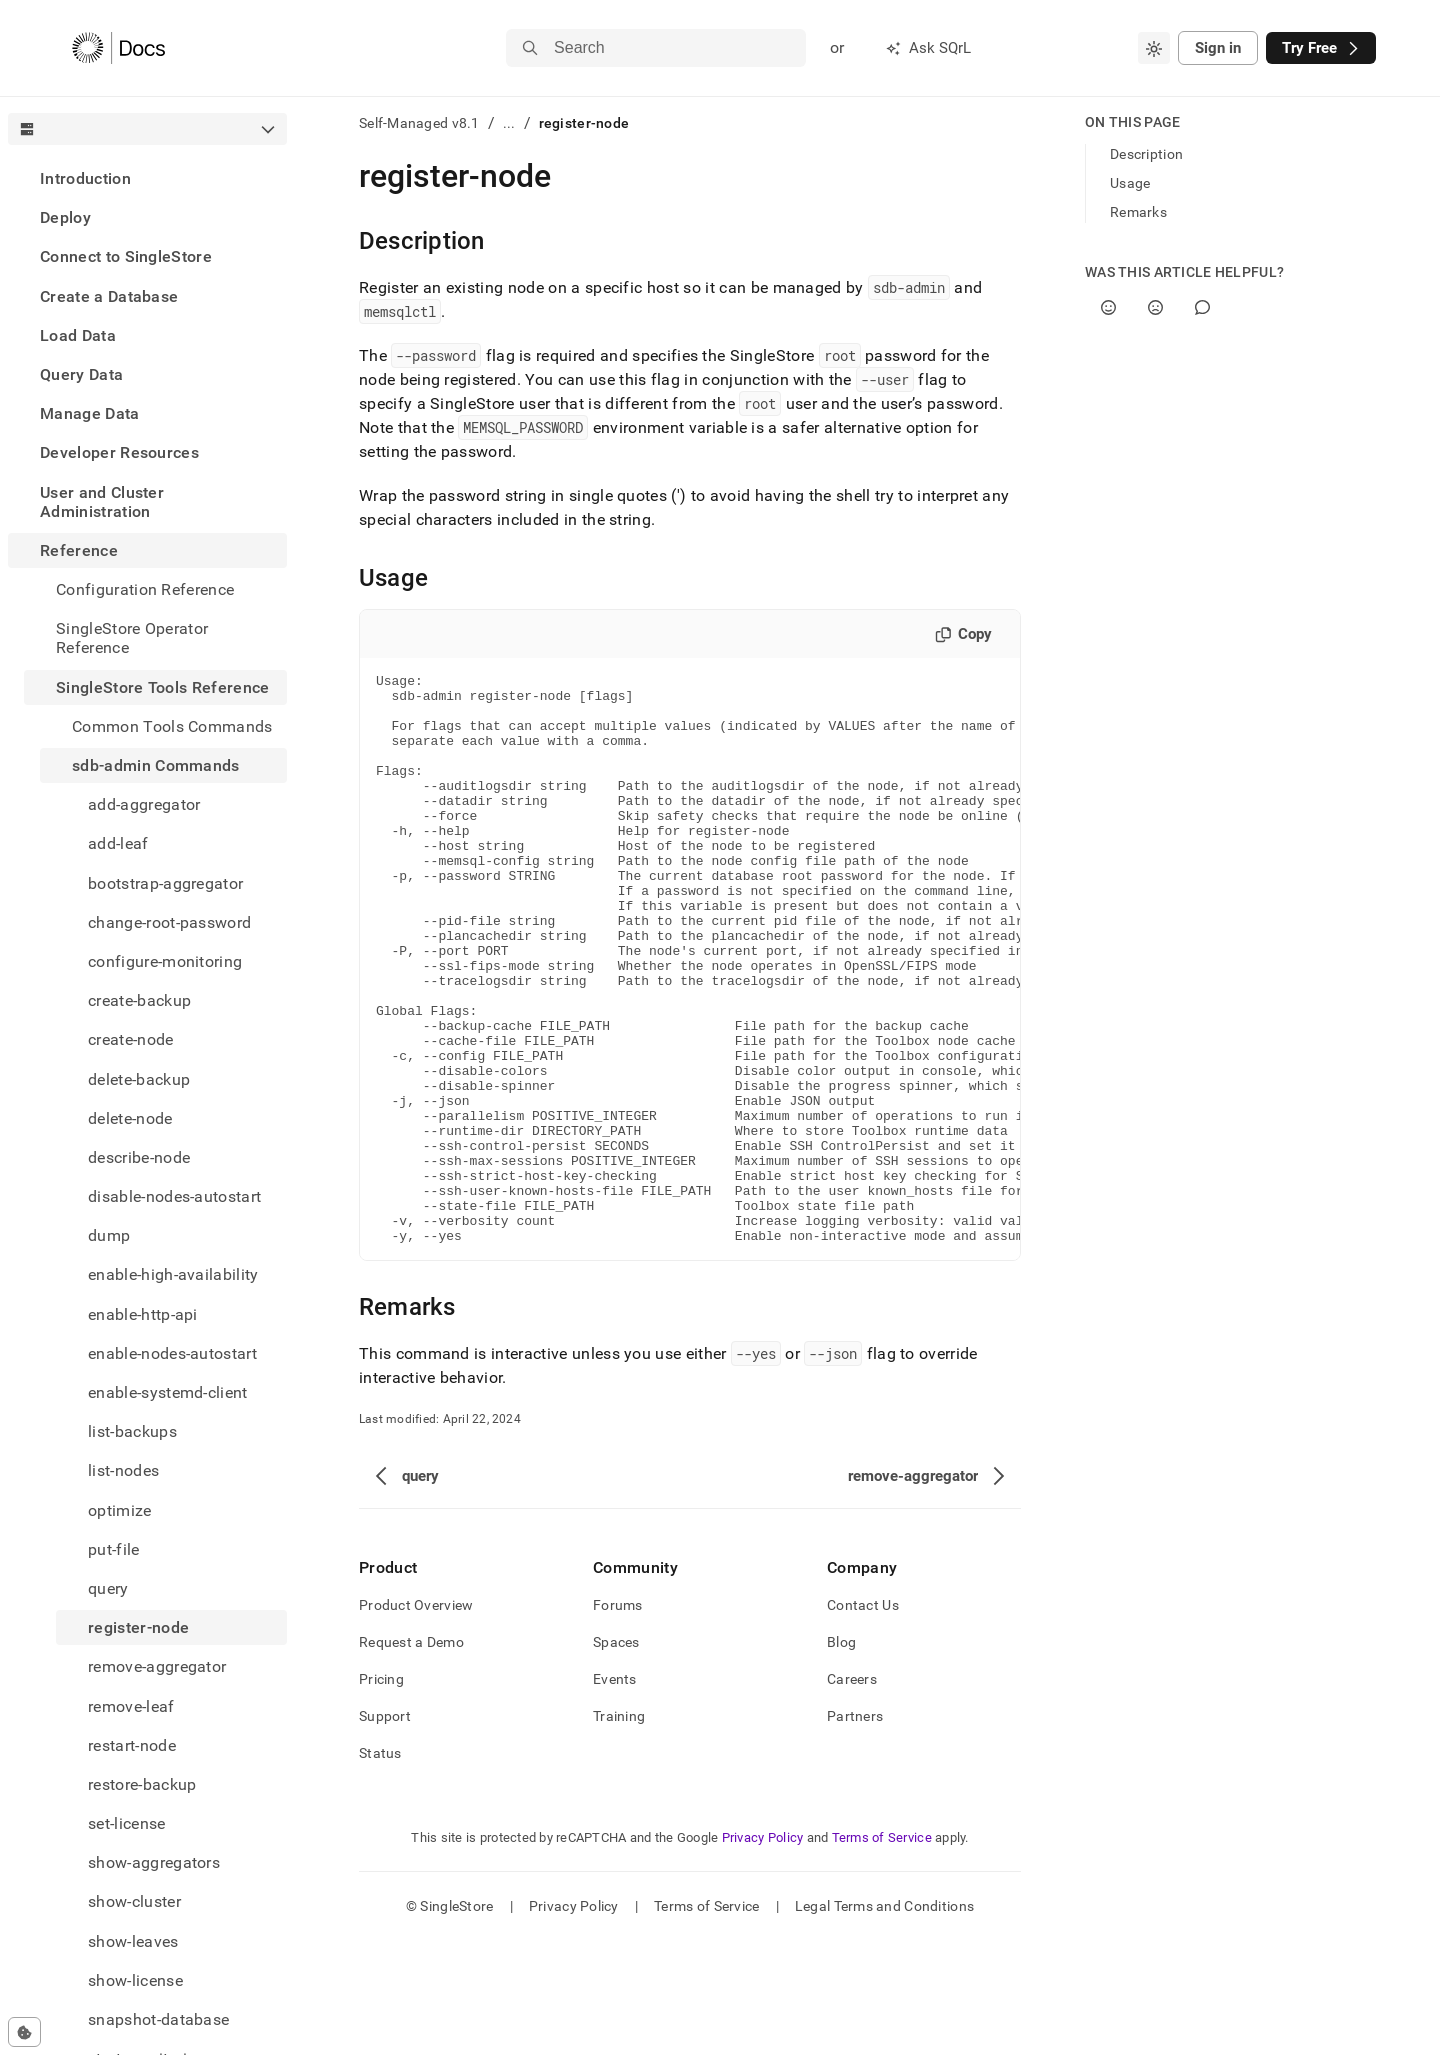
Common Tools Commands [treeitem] (172, 726)
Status (380, 1867)
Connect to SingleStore (126, 256)
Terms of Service (882, 1951)
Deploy (65, 217)
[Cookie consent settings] (24, 2032)
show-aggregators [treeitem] (154, 1862)
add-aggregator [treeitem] (144, 804)
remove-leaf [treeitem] (131, 1706)
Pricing (381, 1793)
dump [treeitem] (109, 1235)
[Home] (118, 48)
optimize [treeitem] (120, 1510)
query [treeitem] (108, 1588)
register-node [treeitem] (138, 1627)
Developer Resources (119, 452)
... (509, 123)
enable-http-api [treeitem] (143, 1314)
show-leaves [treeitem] (133, 1941)
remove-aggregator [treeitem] (157, 1666)
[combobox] (1154, 48)
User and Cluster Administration (102, 502)
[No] (1155, 307)
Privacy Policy (763, 1951)
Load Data (78, 335)
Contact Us (863, 1719)
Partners (855, 1830)
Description (1146, 154)
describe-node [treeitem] (139, 1157)
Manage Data (90, 413)
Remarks (1138, 212)
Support (385, 1830)
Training (619, 1830)
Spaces (616, 1756)
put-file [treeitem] (114, 1549)
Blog (841, 1756)
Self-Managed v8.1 (419, 123)
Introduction (85, 178)
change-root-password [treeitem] (169, 922)
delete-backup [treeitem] (139, 1079)
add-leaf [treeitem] (118, 843)
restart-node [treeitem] (132, 1745)
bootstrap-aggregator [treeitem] (165, 883)
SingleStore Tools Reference (163, 687)
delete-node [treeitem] (130, 1118)
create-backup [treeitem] (139, 1000)
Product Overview (416, 1719)
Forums (618, 1719)
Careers (852, 1793)
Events (615, 1793)
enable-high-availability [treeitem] (173, 1274)
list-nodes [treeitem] (123, 1470)
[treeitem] (147, 178)
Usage (1130, 183)
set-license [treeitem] (127, 1823)
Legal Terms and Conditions (884, 2020)
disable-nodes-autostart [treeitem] (174, 1196)
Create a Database (109, 296)
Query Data (81, 374)
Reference (79, 550)
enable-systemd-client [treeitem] (168, 1392)
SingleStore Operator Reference (132, 638)
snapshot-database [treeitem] (158, 2019)
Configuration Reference (145, 589)
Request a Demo (411, 1756)
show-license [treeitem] (135, 1980)
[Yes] (1108, 307)
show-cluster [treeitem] (134, 1901)
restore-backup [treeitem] (142, 1784)
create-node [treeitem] (131, 1039)
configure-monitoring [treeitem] (165, 961)
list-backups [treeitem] (132, 1431)
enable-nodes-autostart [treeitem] (172, 1353)
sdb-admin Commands (156, 765)
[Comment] (1202, 307)
